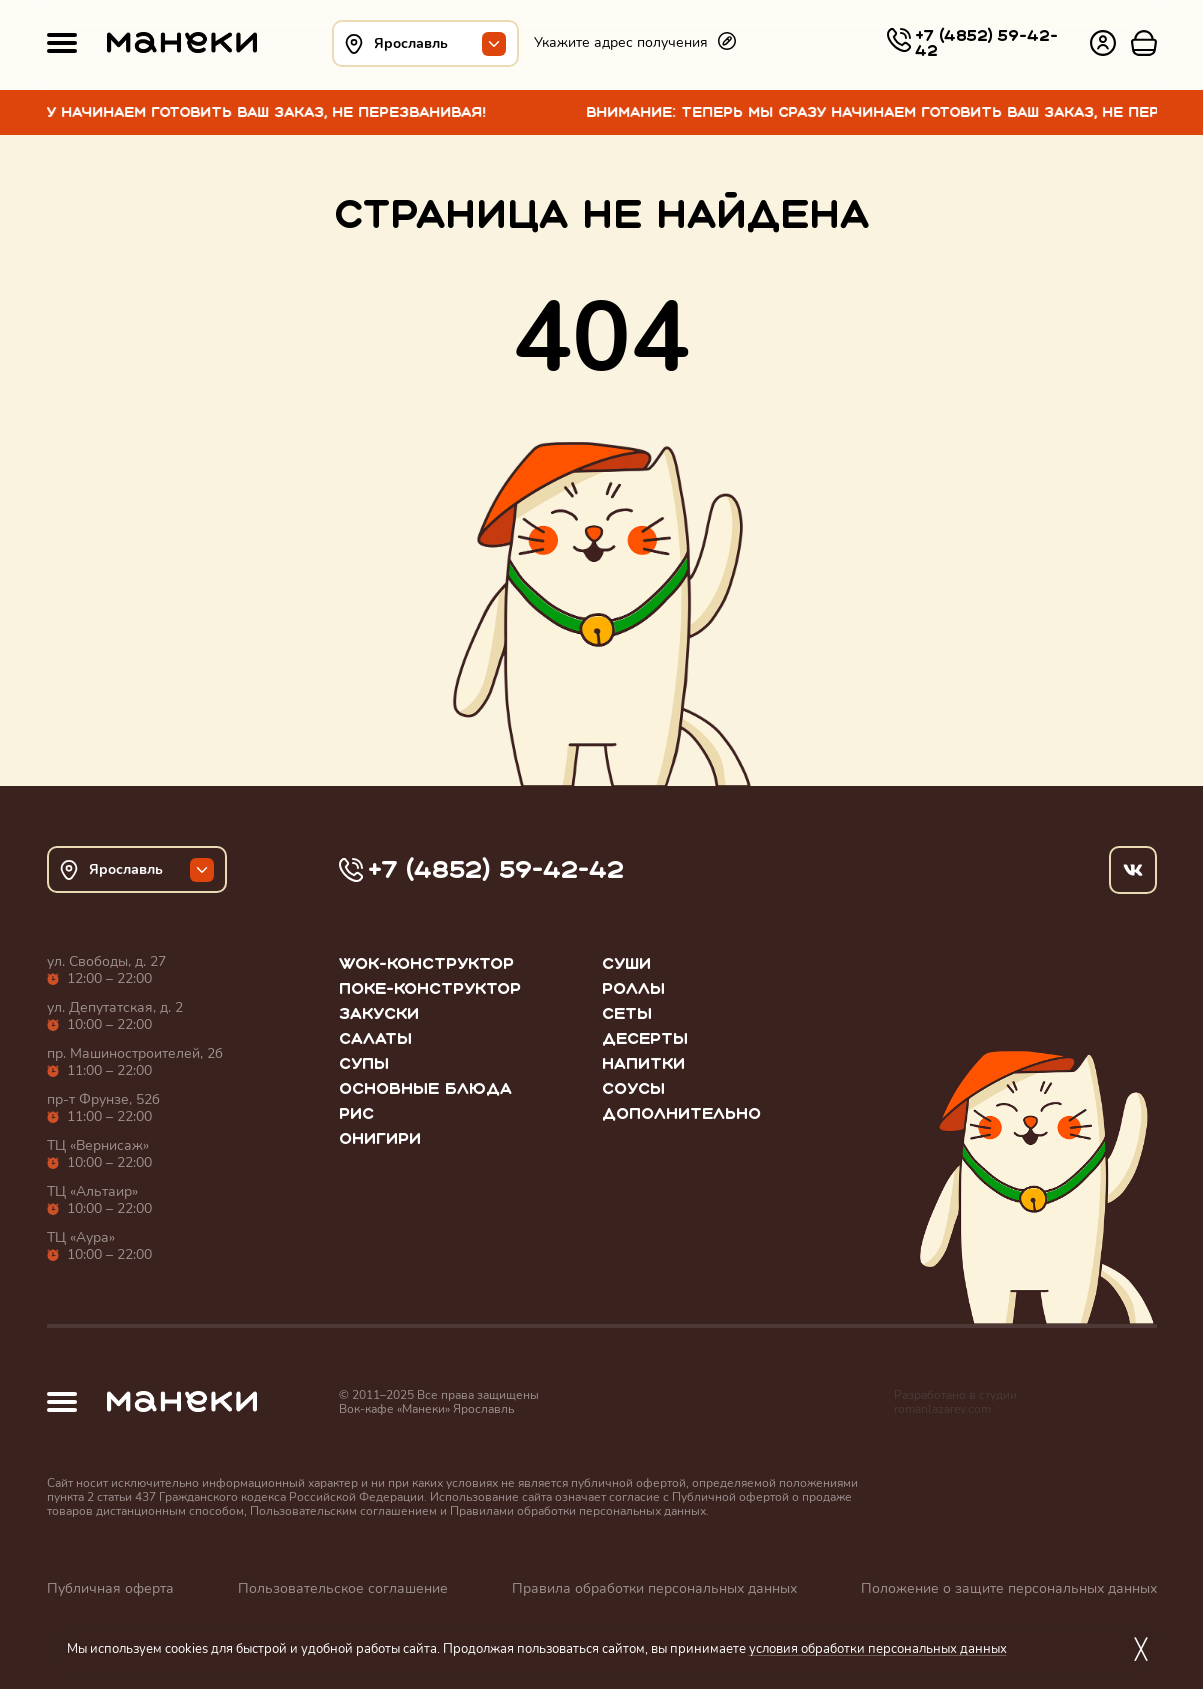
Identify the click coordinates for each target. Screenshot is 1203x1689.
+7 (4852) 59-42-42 (986, 43)
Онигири (380, 1138)
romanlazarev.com (942, 1409)
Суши (626, 963)
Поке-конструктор (430, 988)
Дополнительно (681, 1113)
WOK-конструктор (426, 963)
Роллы (633, 988)
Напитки (643, 1063)
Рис (356, 1113)
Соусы (633, 1088)
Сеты (627, 1013)
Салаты (375, 1038)
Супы (364, 1063)
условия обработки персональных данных (878, 1648)
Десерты (645, 1038)
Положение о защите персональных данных (1009, 1588)
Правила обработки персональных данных (654, 1588)
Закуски (379, 1013)
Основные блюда (425, 1088)
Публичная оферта (110, 1588)
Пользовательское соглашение (343, 1588)
